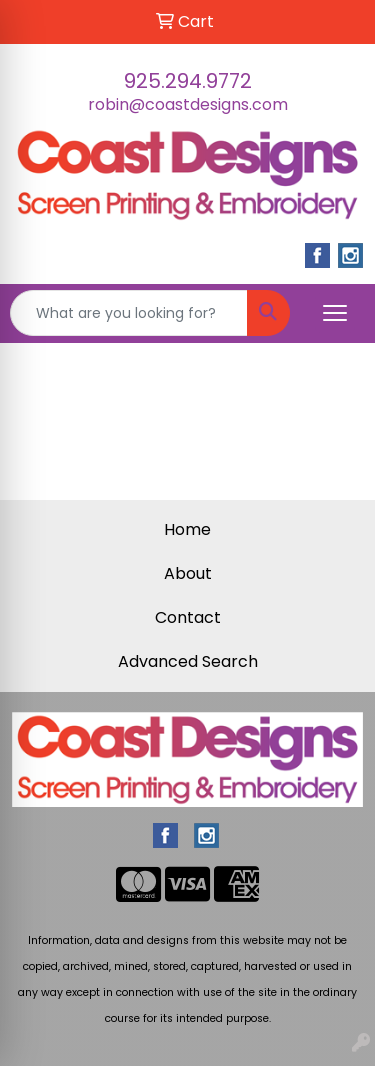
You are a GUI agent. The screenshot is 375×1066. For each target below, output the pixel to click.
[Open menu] (335, 313)
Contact (188, 617)
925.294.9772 (188, 81)
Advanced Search (188, 661)
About (188, 573)
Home (187, 529)
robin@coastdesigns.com (188, 104)
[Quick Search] (129, 313)
